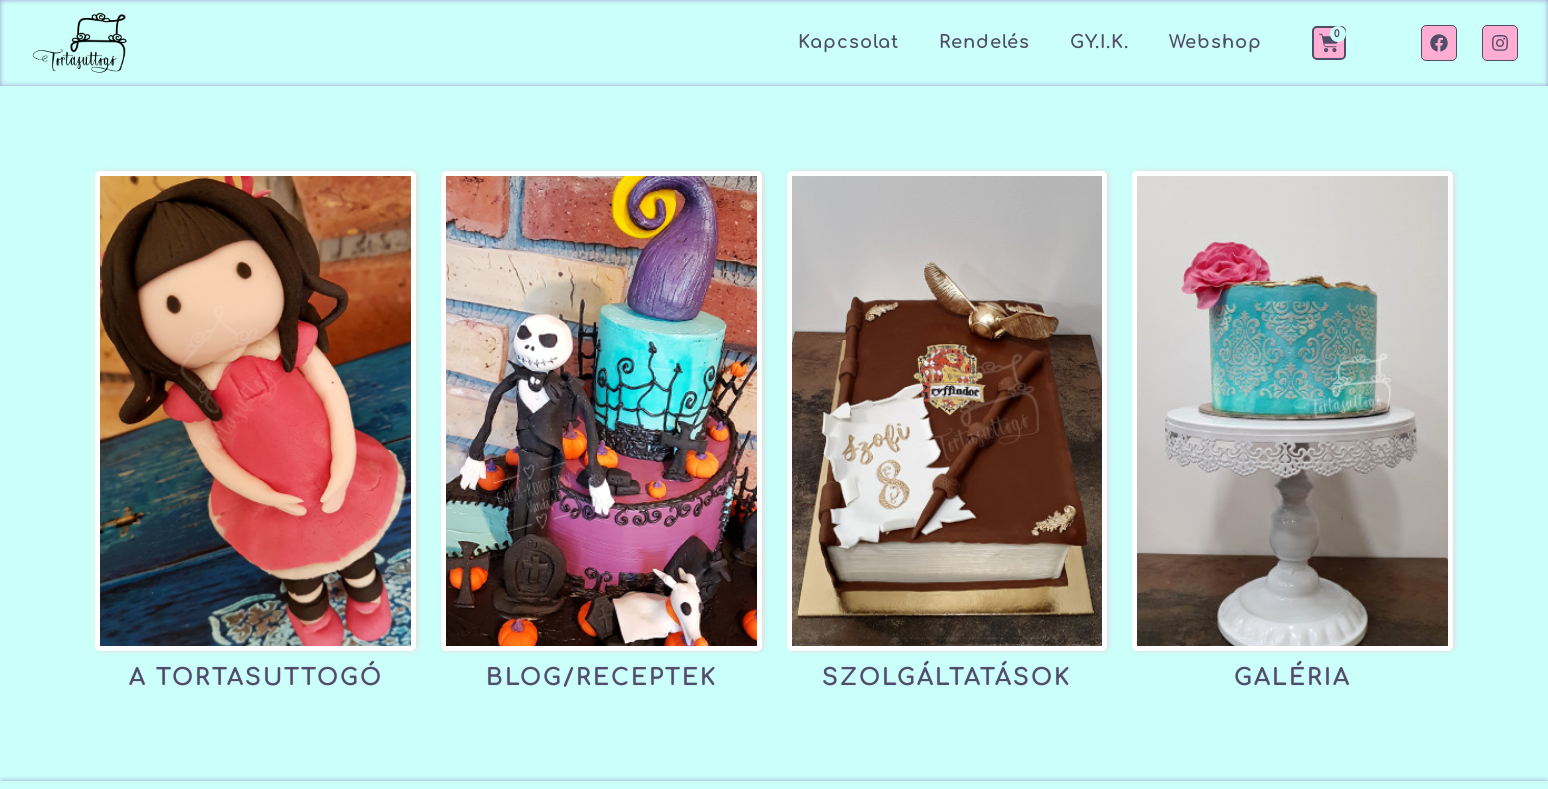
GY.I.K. (1099, 42)
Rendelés (984, 42)
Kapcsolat (848, 42)
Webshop (1215, 42)
